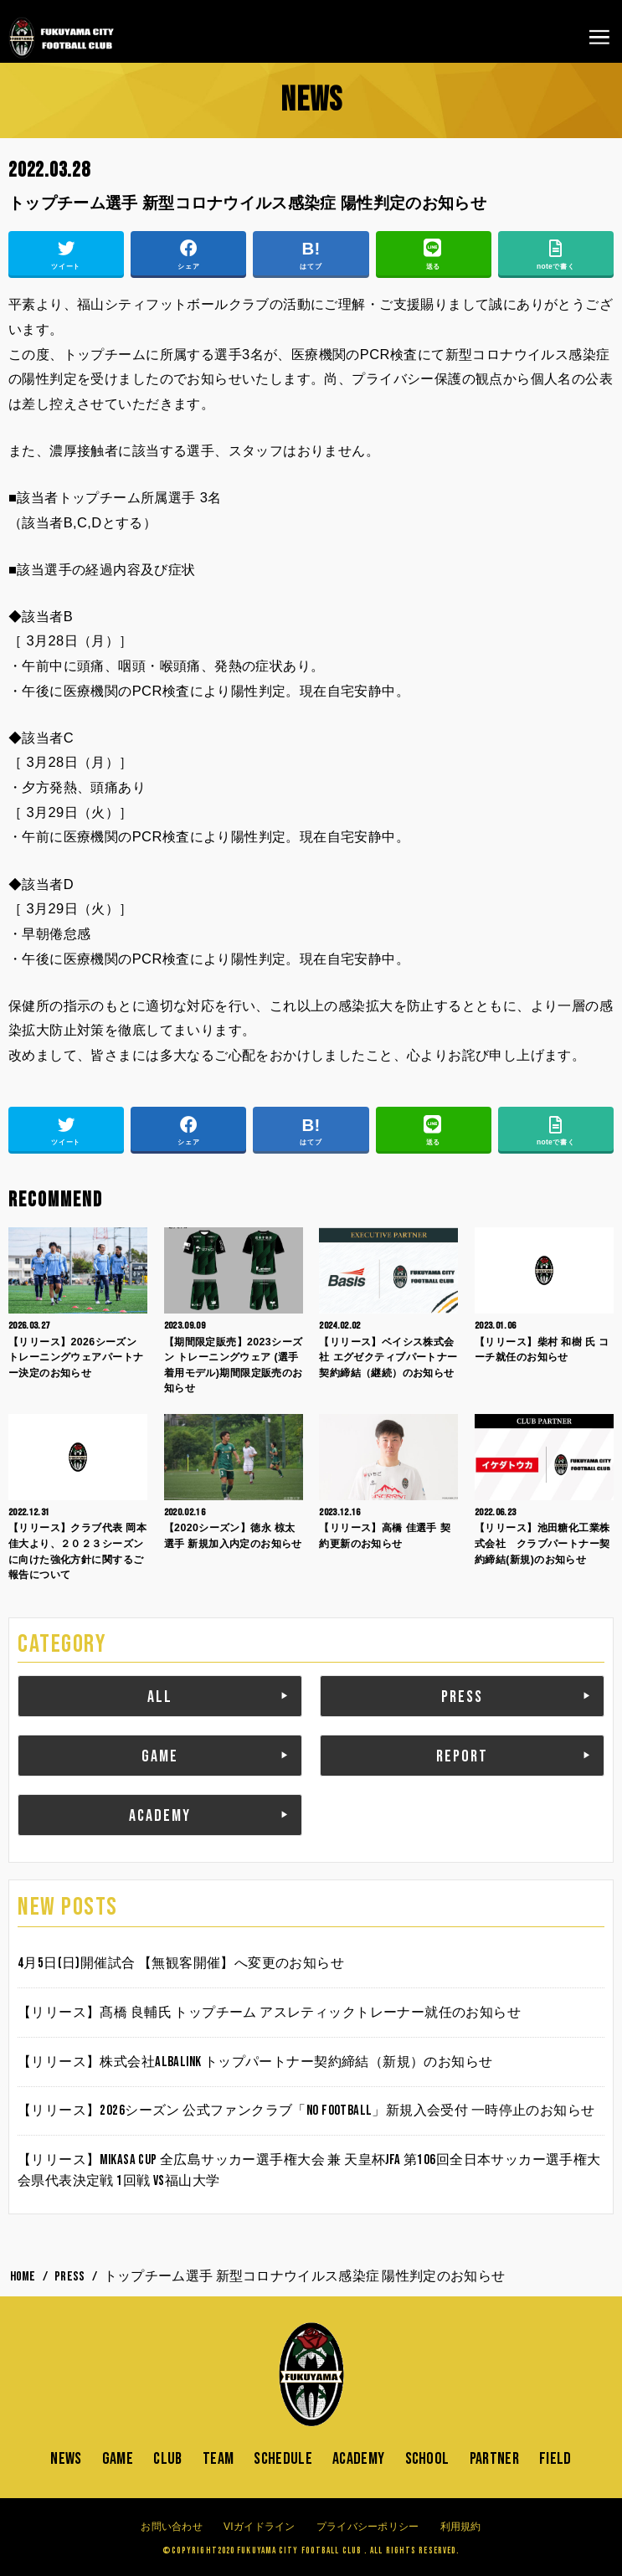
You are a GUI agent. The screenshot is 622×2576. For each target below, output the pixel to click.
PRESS (462, 1697)
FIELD (555, 2459)
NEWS (65, 2459)
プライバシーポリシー (367, 2526)
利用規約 (460, 2526)
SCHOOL (427, 2459)
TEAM (218, 2459)
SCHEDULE (282, 2459)
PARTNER (494, 2459)
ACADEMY (160, 1816)
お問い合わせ (172, 2526)
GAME (159, 1756)
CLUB (167, 2459)
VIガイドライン (260, 2526)
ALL (159, 1697)
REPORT (462, 1756)
